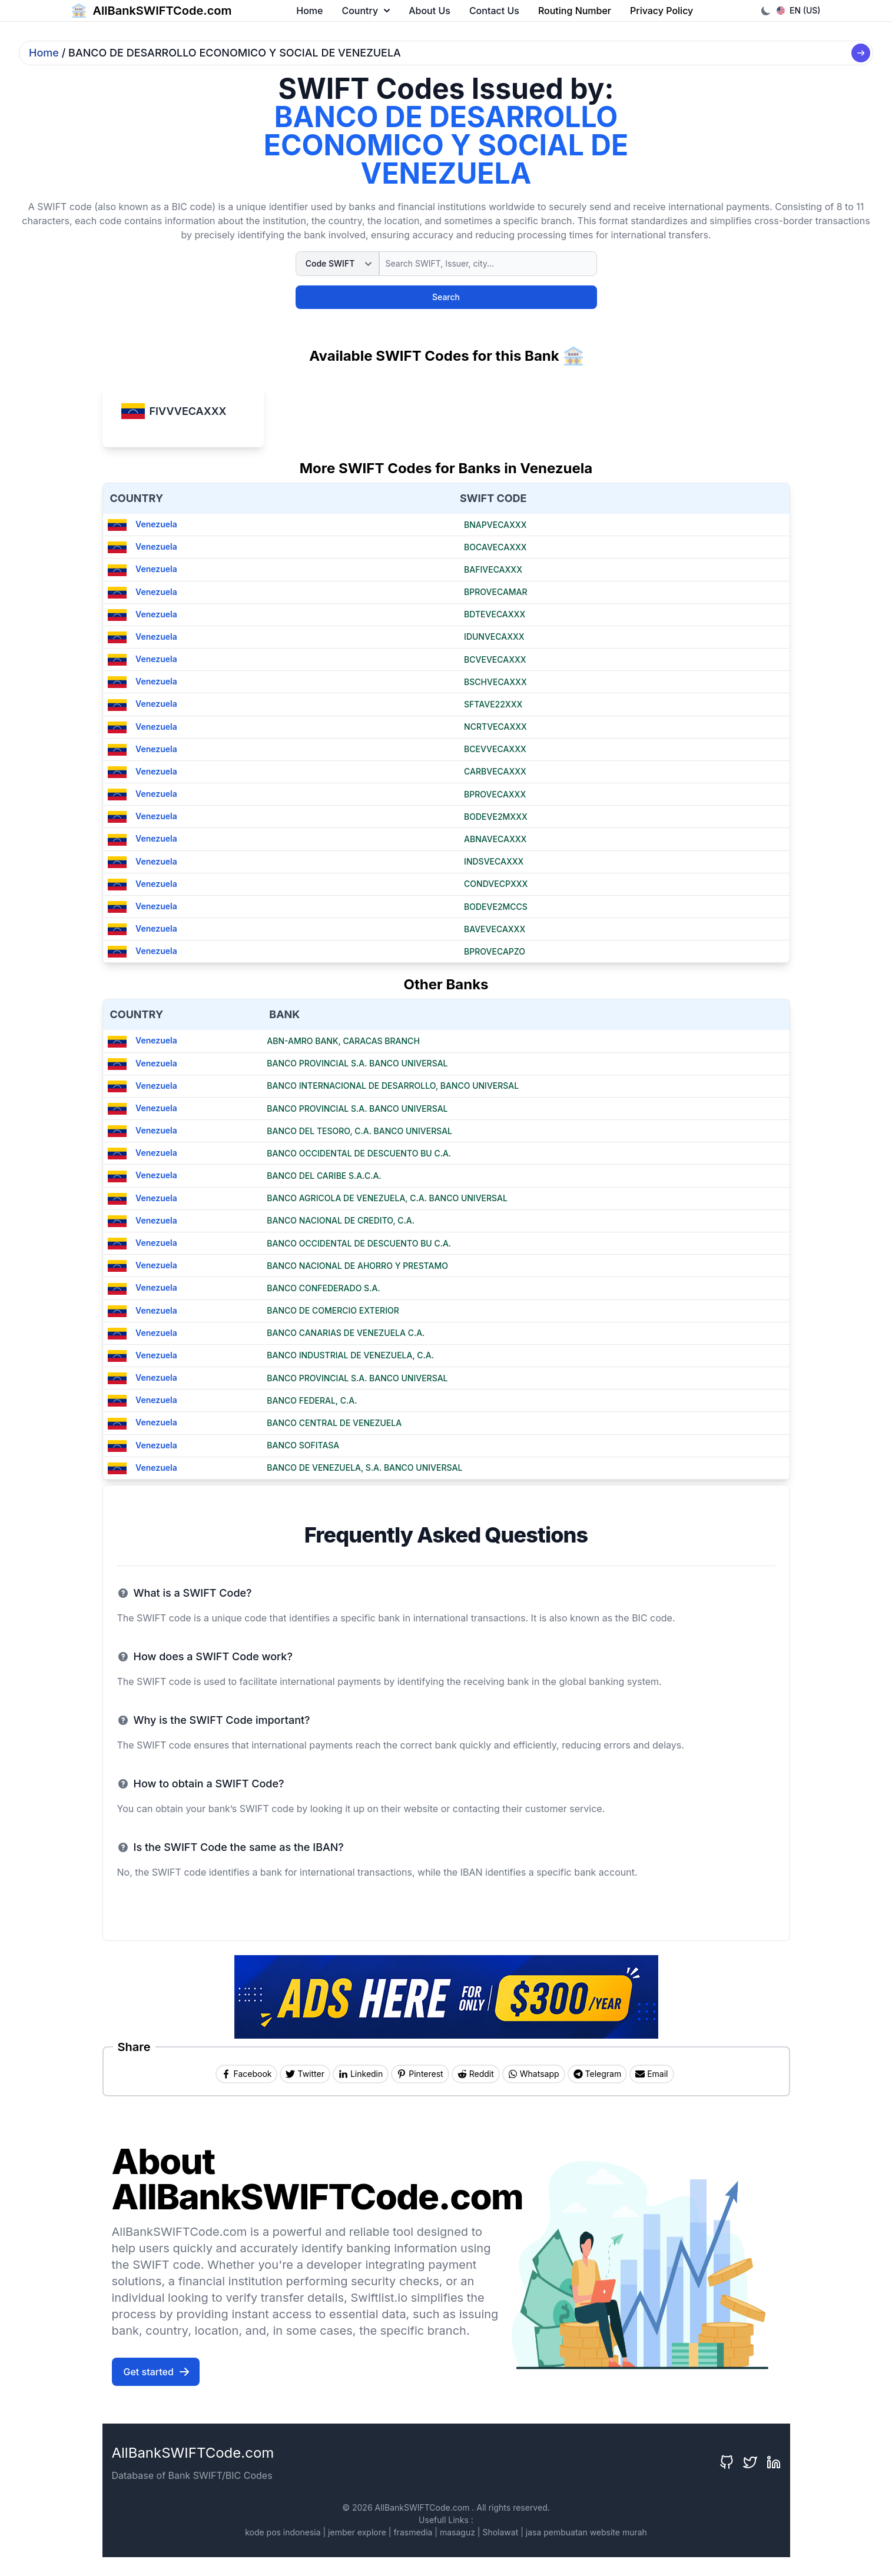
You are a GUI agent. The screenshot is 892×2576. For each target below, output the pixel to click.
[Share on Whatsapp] (533, 2074)
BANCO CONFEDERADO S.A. (323, 1288)
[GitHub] (726, 2462)
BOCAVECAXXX (495, 547)
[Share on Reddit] (476, 2074)
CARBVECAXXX (495, 771)
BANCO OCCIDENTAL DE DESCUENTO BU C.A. (359, 1153)
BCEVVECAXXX (495, 749)
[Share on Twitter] (305, 2074)
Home (309, 10)
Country (365, 10)
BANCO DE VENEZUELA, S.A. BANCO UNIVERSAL (364, 1467)
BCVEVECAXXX (495, 659)
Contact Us (494, 10)
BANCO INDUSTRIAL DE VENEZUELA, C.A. (350, 1355)
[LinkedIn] (774, 2462)
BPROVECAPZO (494, 951)
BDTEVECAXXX (494, 614)
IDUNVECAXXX (494, 636)
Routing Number (574, 10)
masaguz (457, 2532)
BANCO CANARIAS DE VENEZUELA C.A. (346, 1333)
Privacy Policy (661, 10)
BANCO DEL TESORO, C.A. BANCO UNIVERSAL (359, 1131)
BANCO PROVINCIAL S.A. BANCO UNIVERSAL (357, 1063)
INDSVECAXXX (493, 861)
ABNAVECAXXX (495, 839)
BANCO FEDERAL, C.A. (312, 1400)
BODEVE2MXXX (496, 817)
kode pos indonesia (282, 2532)
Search (446, 297)
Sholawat (500, 2532)
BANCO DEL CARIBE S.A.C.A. (324, 1176)
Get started (157, 2372)
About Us (429, 10)
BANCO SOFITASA (303, 1445)
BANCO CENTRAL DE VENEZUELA (334, 1423)
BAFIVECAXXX (493, 569)
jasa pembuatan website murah (586, 2532)
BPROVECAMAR (496, 592)
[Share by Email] (651, 2074)
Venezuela (142, 524)
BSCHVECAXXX (495, 682)
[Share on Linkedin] (361, 2074)
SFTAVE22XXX (493, 704)
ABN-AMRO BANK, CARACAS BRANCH (343, 1041)
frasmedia (412, 2532)
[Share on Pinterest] (420, 2074)
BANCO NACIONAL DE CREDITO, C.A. (341, 1220)
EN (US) (799, 10)
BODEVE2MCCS (496, 907)
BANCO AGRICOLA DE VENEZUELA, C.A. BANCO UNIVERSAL (387, 1198)
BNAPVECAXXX (495, 525)
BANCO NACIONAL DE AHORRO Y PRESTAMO (357, 1266)
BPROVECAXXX (495, 794)
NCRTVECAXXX (495, 727)
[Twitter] (750, 2462)
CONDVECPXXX (496, 884)
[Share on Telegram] (598, 2074)
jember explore (357, 2532)
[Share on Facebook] (246, 2074)
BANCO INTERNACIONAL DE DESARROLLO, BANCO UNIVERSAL (393, 1086)
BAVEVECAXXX (494, 929)
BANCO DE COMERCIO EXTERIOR (333, 1310)
